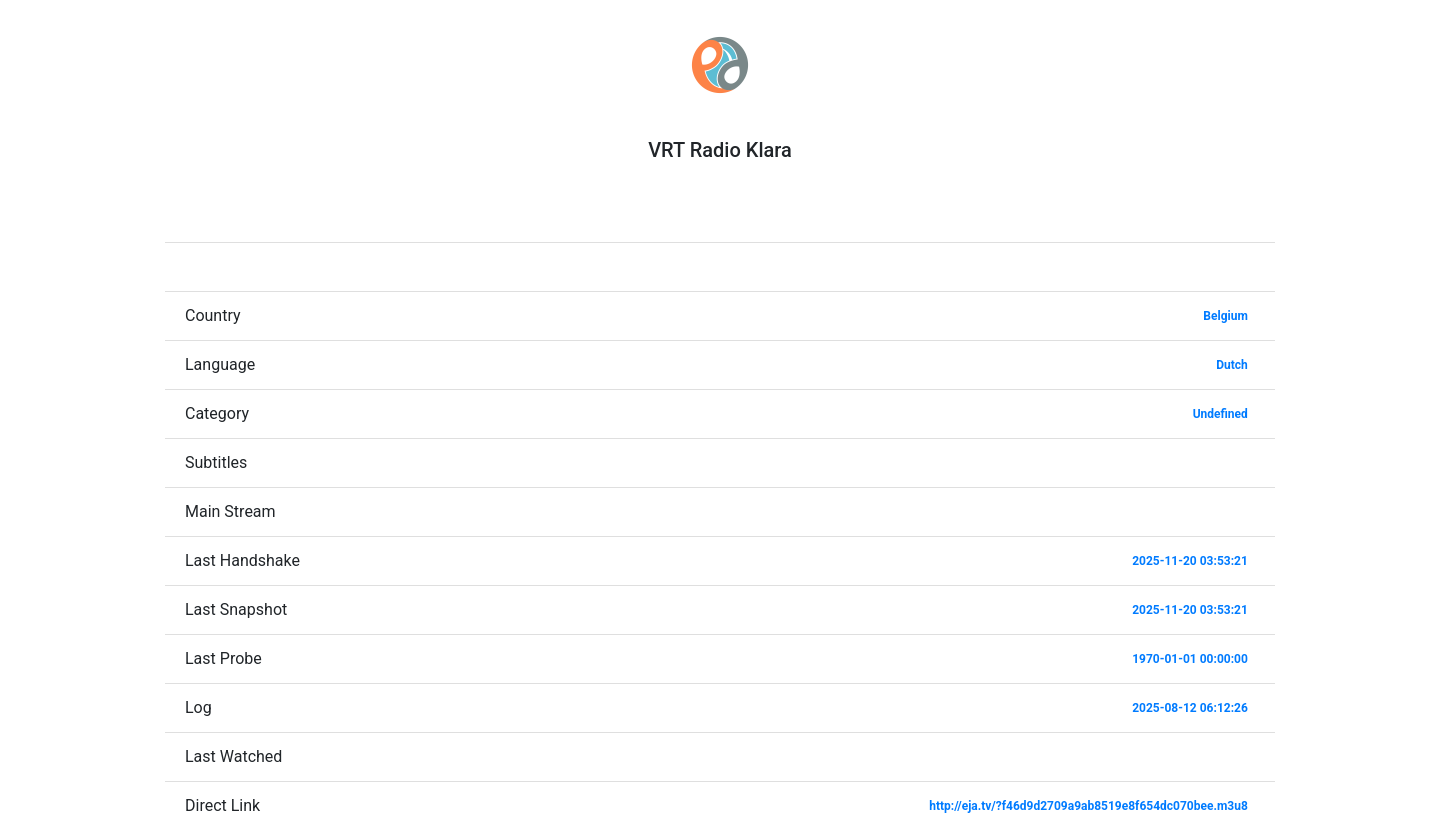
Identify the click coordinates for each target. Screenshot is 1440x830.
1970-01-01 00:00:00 (1190, 659)
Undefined (1220, 414)
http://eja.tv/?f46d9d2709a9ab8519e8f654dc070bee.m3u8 (1088, 806)
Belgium (1225, 316)
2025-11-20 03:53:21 (1190, 561)
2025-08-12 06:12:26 (1190, 708)
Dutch (1232, 365)
